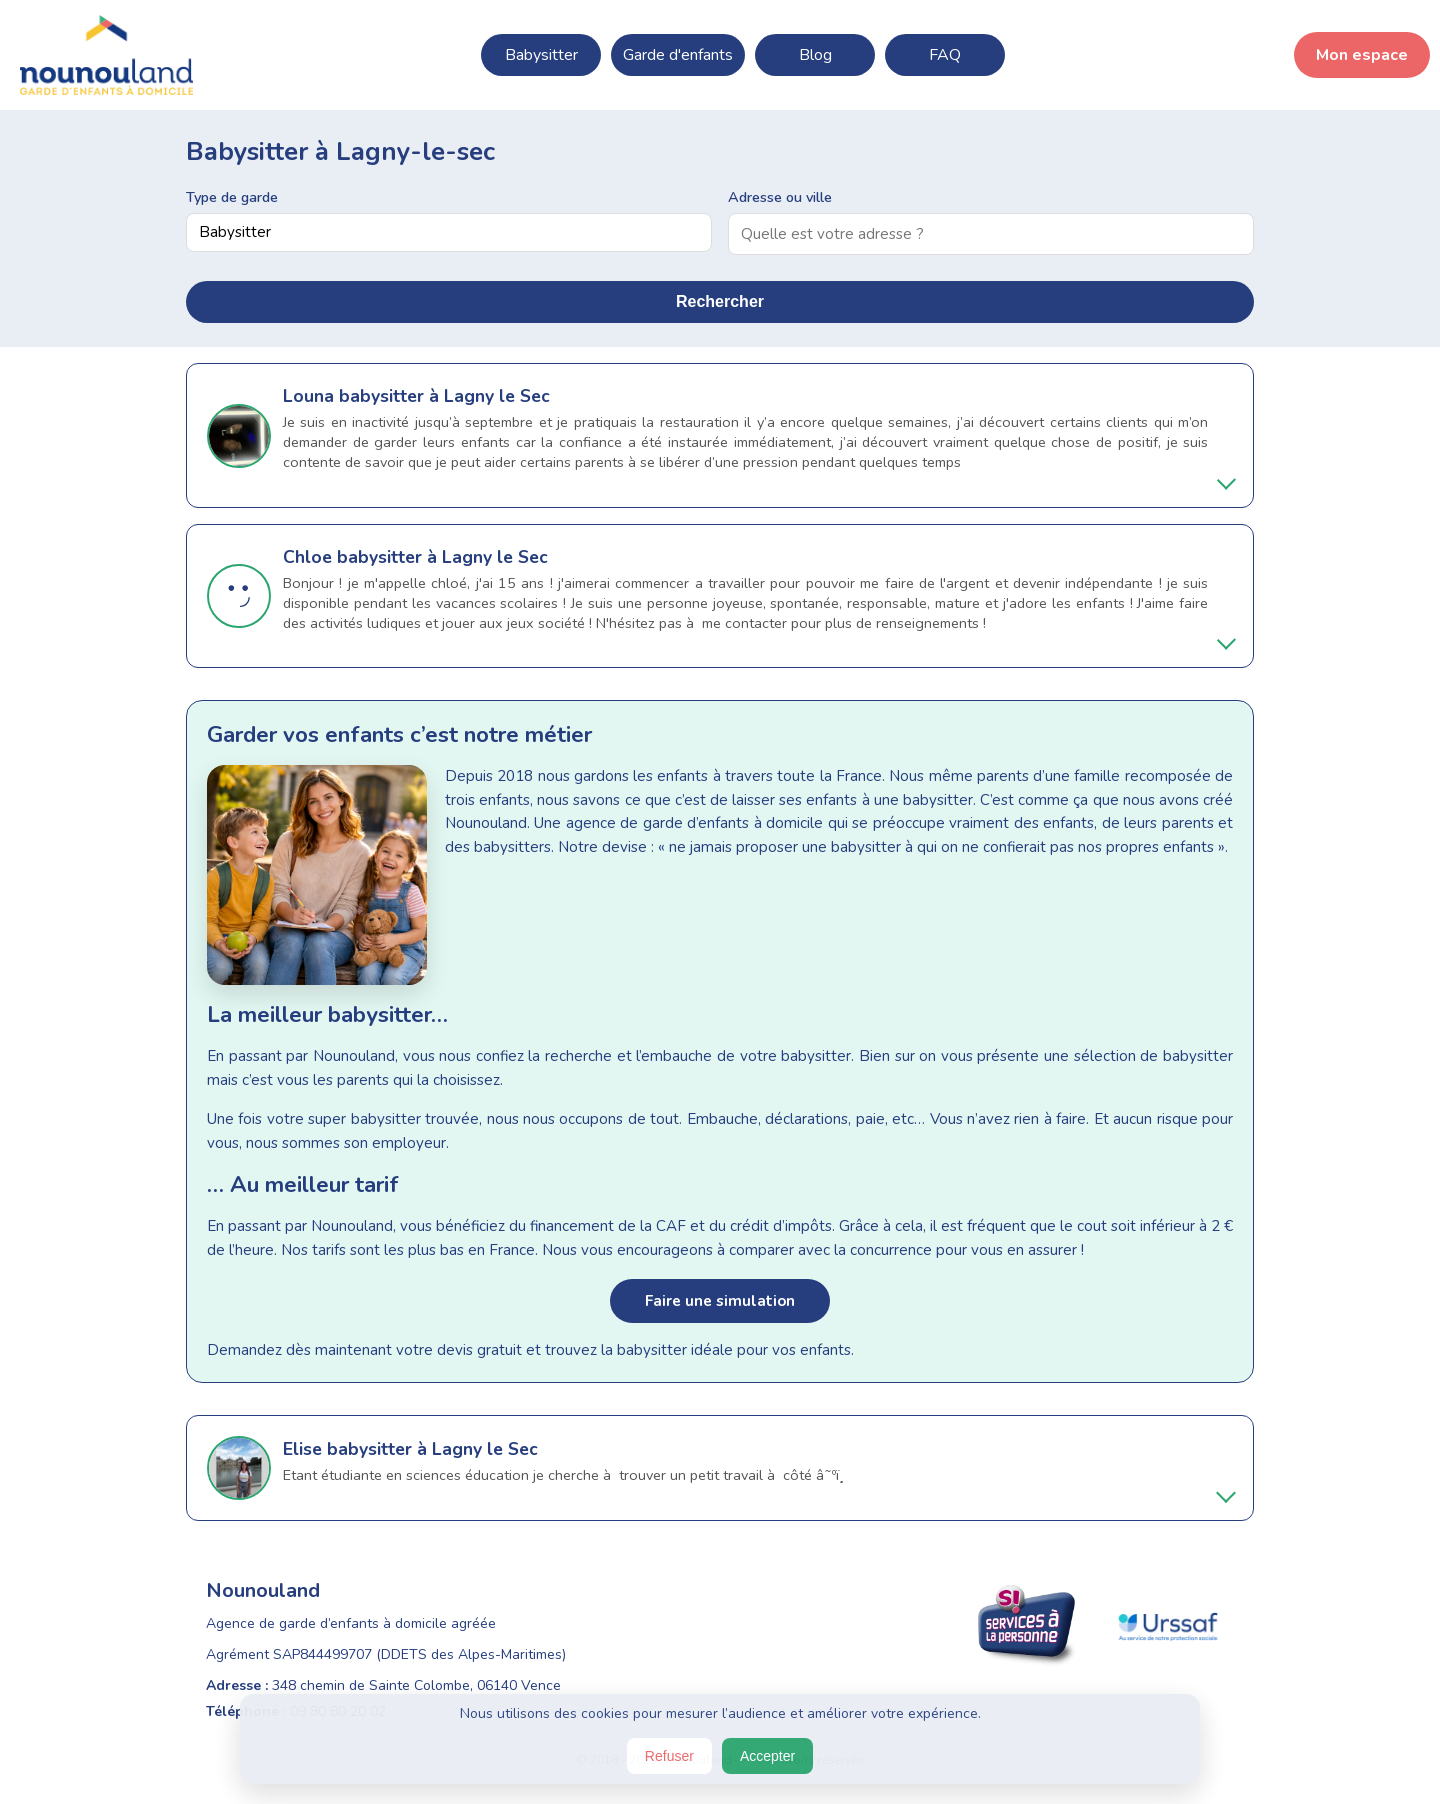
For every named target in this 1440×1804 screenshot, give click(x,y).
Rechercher (720, 301)
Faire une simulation (720, 1301)
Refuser (669, 1756)
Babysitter (541, 55)
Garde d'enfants (678, 55)
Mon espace (1362, 55)
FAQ (945, 55)
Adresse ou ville (780, 197)
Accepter (767, 1756)
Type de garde (232, 197)
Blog (815, 55)
